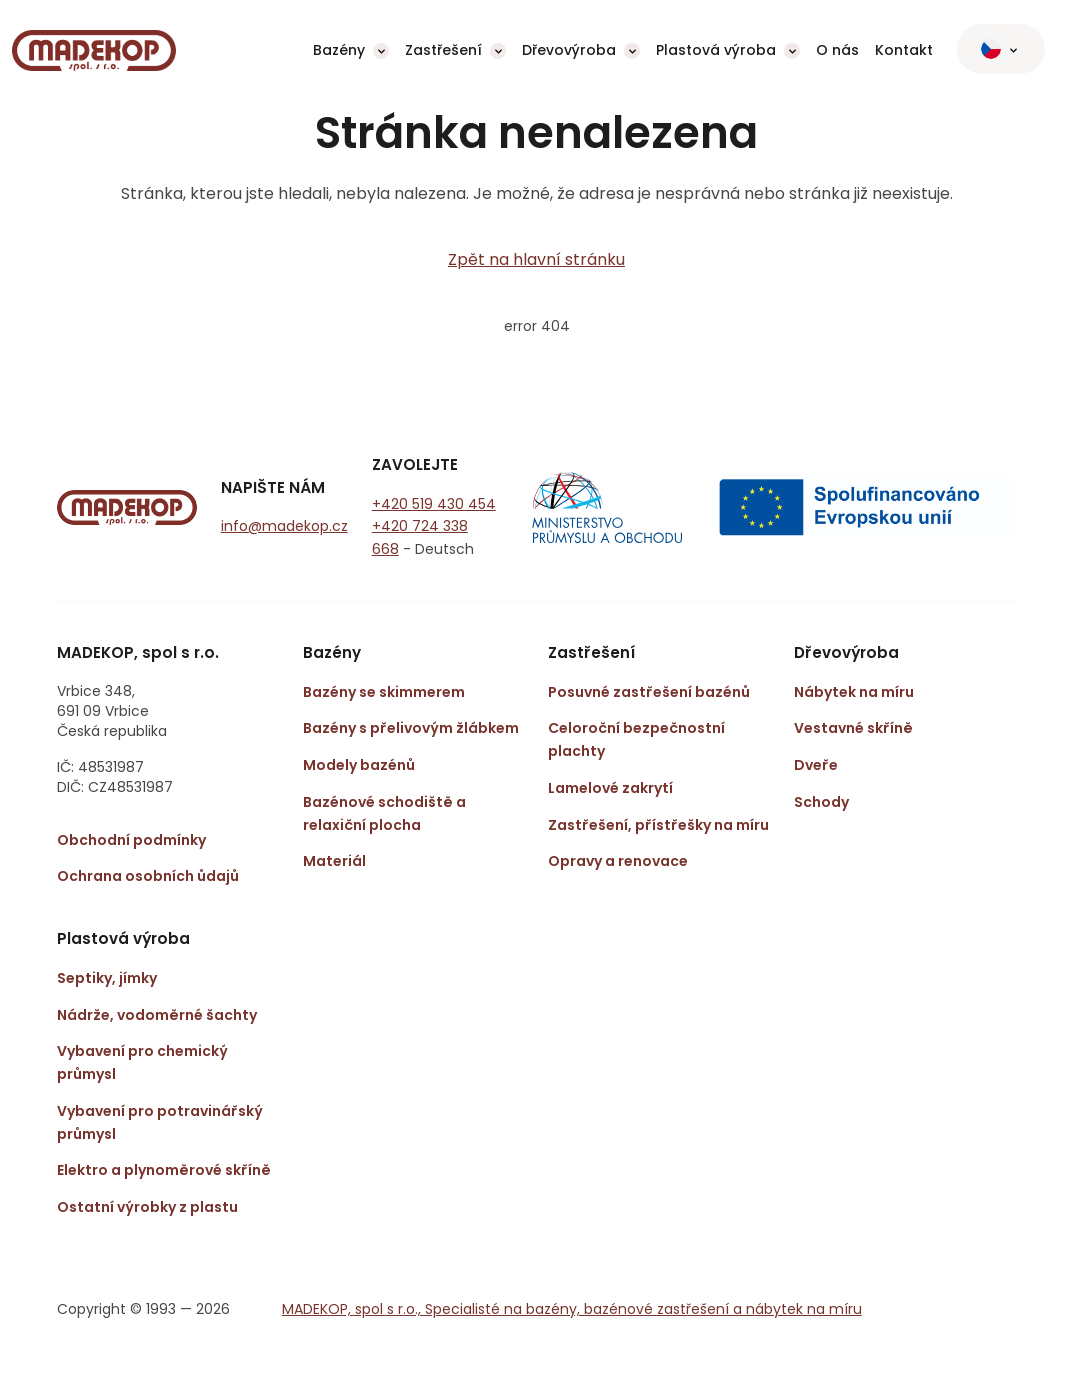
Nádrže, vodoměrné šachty (157, 1015)
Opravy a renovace (618, 861)
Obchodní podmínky (131, 840)
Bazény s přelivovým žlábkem (411, 728)
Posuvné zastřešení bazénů (649, 692)
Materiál (334, 861)
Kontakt (904, 50)
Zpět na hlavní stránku (536, 259)
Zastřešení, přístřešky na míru (658, 825)
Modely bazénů (359, 765)
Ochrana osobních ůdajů (148, 876)
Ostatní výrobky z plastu (147, 1207)
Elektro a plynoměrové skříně (164, 1170)
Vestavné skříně (853, 728)
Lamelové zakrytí (610, 788)
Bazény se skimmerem (384, 692)
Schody (821, 802)
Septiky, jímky (107, 978)
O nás (837, 50)
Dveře (816, 765)
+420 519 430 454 (434, 504)
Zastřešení (443, 50)
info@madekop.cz (284, 526)
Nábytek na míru (854, 692)
